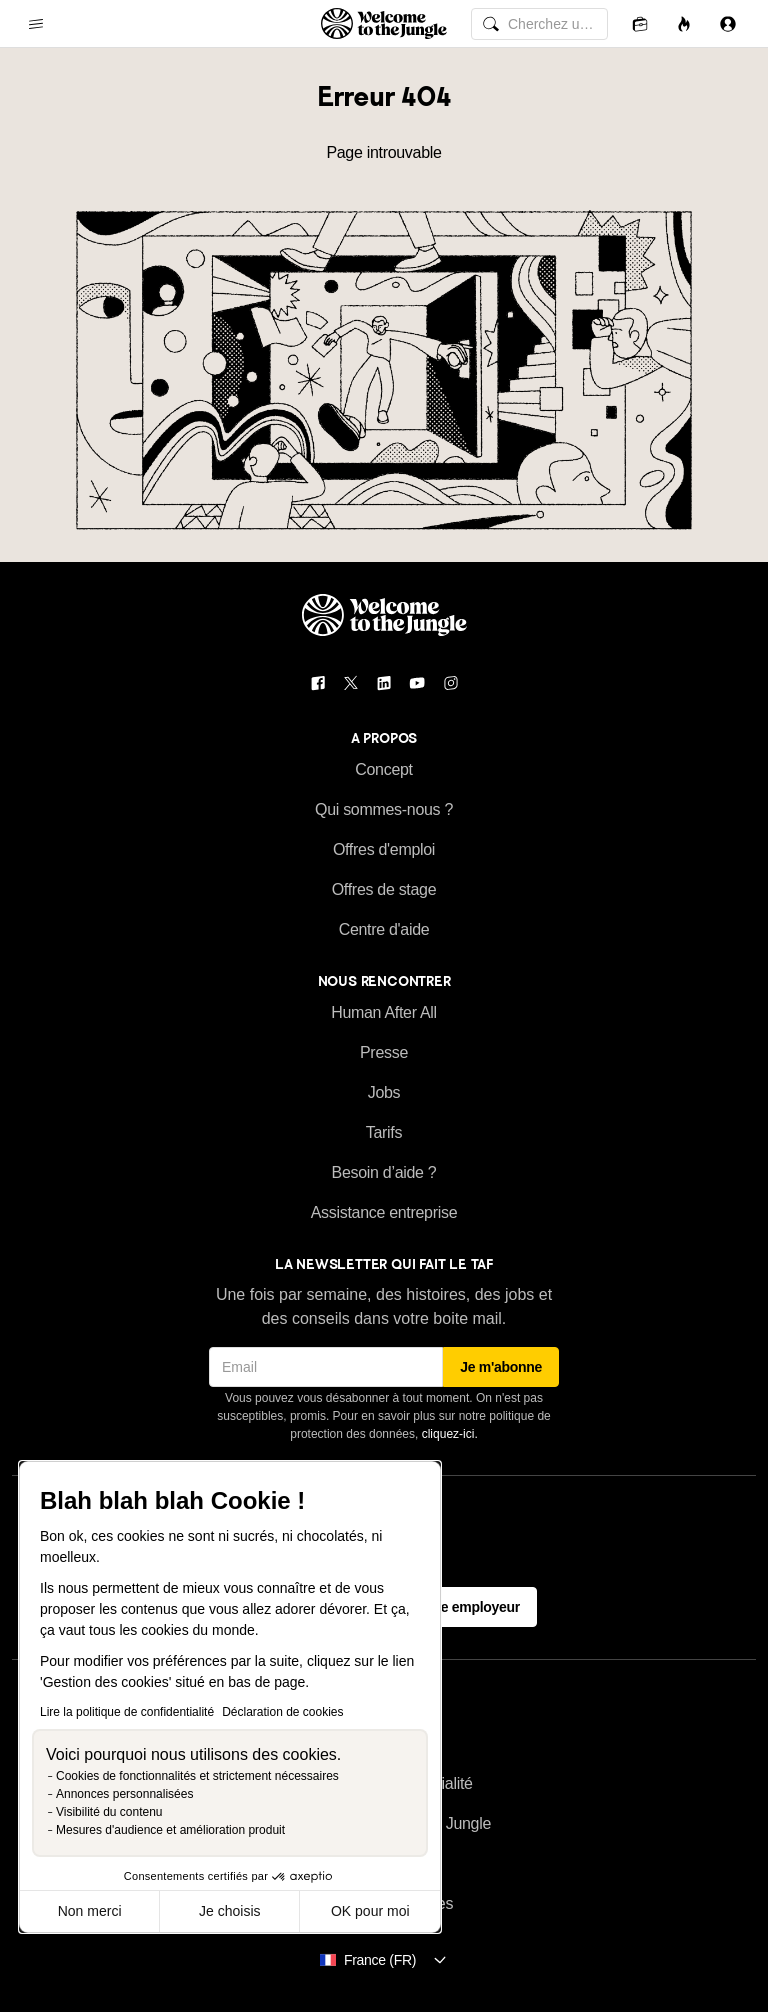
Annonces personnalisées (124, 1794)
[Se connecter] (728, 23)
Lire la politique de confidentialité (127, 1712)
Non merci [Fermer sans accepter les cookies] (90, 1911)
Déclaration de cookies (282, 1712)
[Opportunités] (684, 23)
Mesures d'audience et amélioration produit (170, 1830)
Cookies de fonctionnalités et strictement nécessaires (197, 1776)
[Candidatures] (640, 23)
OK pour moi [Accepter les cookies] (370, 1911)
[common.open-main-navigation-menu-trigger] (36, 24)
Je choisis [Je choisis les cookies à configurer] (229, 1911)
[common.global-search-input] (539, 24)
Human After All (384, 1012)
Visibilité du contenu (109, 1812)
